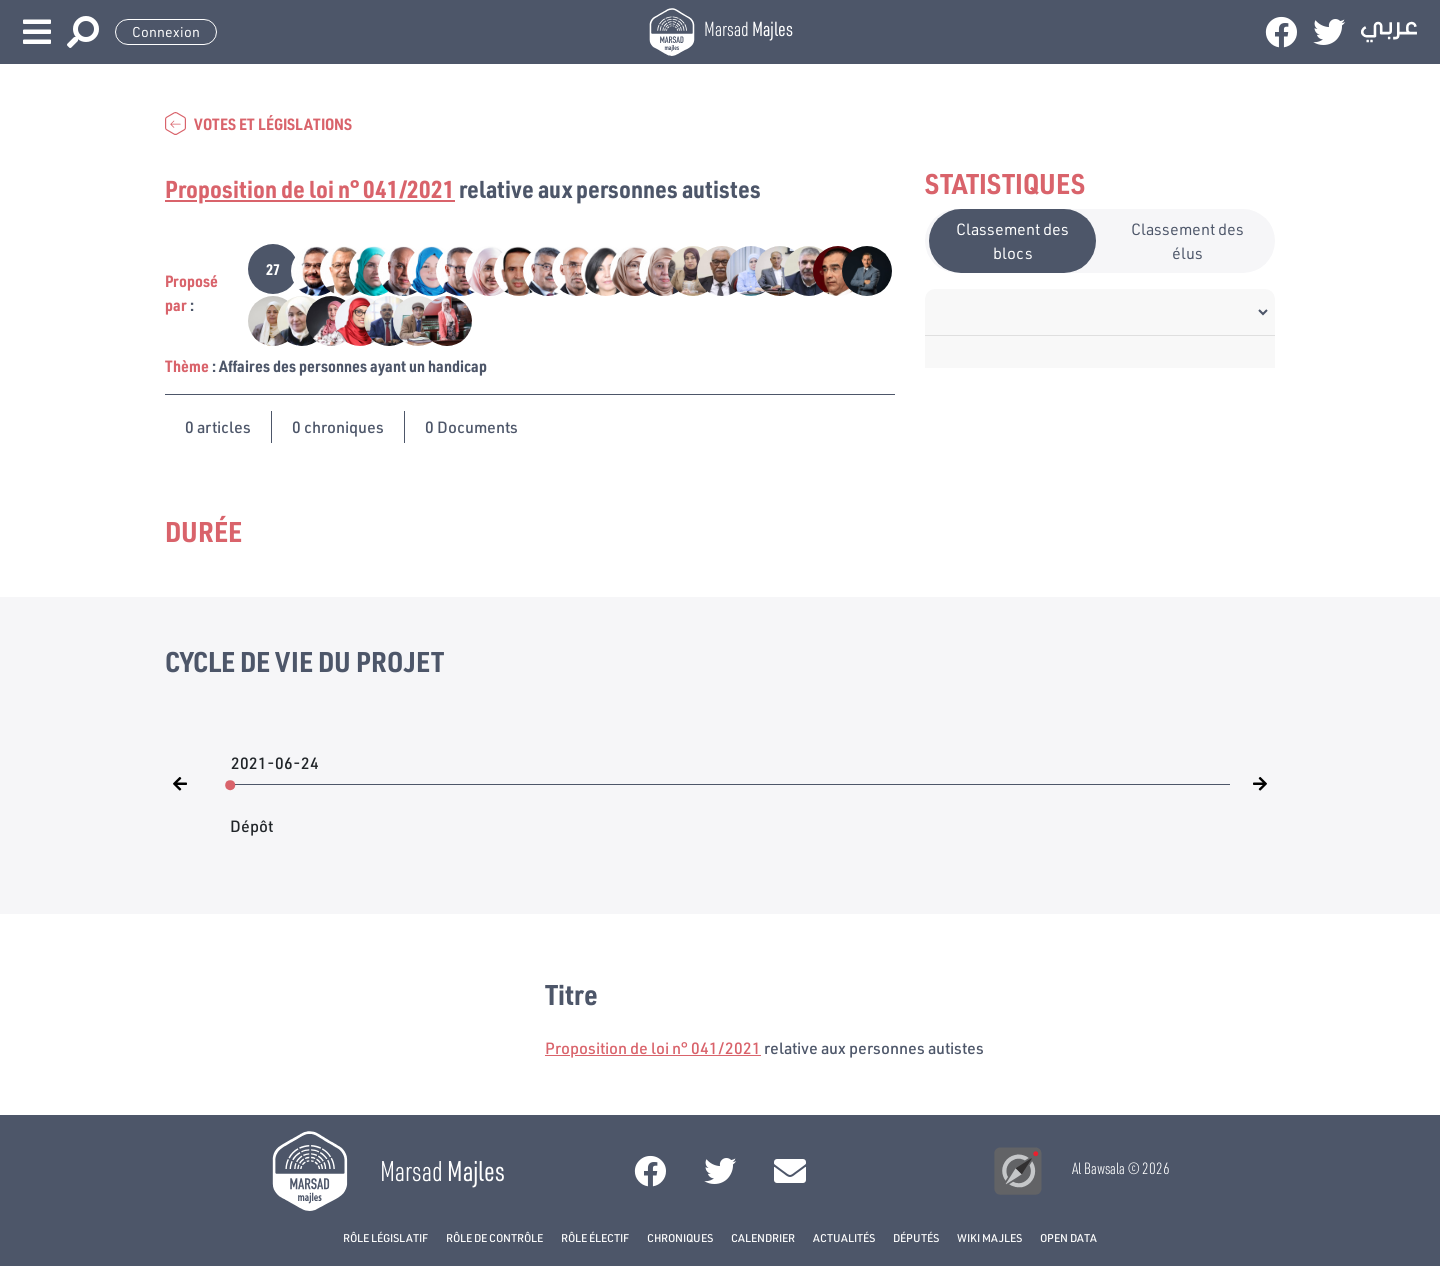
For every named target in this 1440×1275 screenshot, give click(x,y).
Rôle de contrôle (494, 1237)
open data (1068, 1237)
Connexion (166, 32)
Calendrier (763, 1237)
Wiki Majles (989, 1237)
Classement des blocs (1012, 240)
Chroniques (680, 1237)
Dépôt (251, 816)
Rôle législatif (385, 1237)
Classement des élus (1187, 240)
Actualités (844, 1237)
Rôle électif (595, 1237)
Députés (916, 1237)
